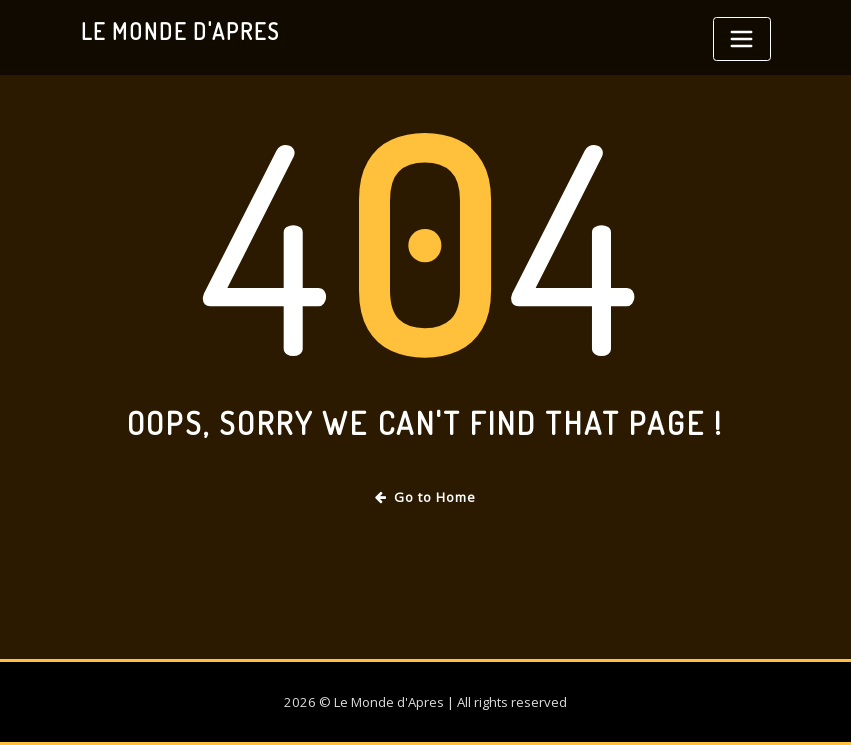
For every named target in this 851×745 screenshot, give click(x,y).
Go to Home (425, 497)
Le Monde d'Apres (180, 31)
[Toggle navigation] (742, 39)
